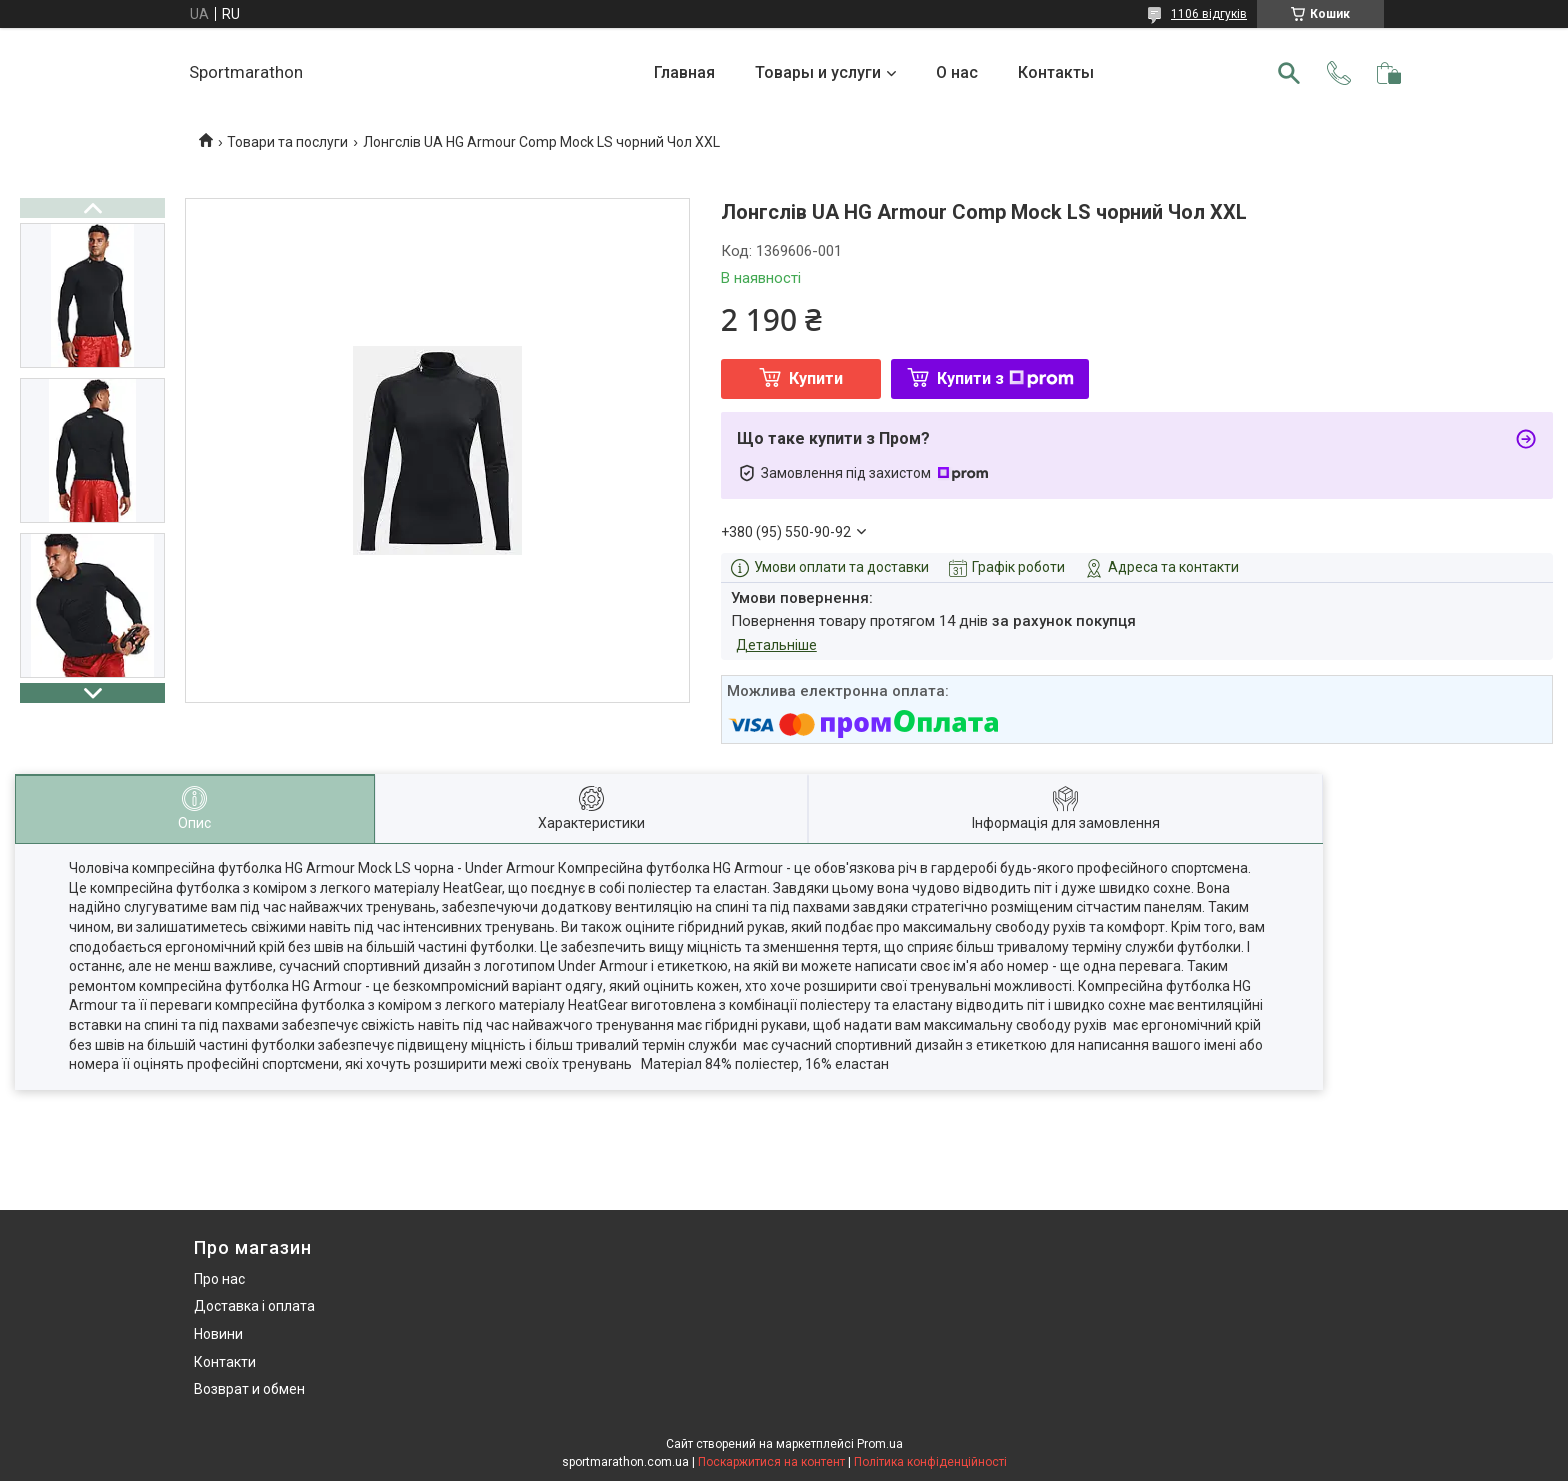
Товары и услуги (818, 72)
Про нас (219, 1279)
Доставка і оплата (254, 1306)
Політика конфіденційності (930, 1462)
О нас (957, 72)
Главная (684, 72)
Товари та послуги (287, 142)
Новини (218, 1334)
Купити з (1005, 378)
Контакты (1056, 72)
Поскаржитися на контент (771, 1462)
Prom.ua (880, 1444)
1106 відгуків (1209, 14)
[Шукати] (1289, 73)
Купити (816, 378)
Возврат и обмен (249, 1389)
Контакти (225, 1362)
